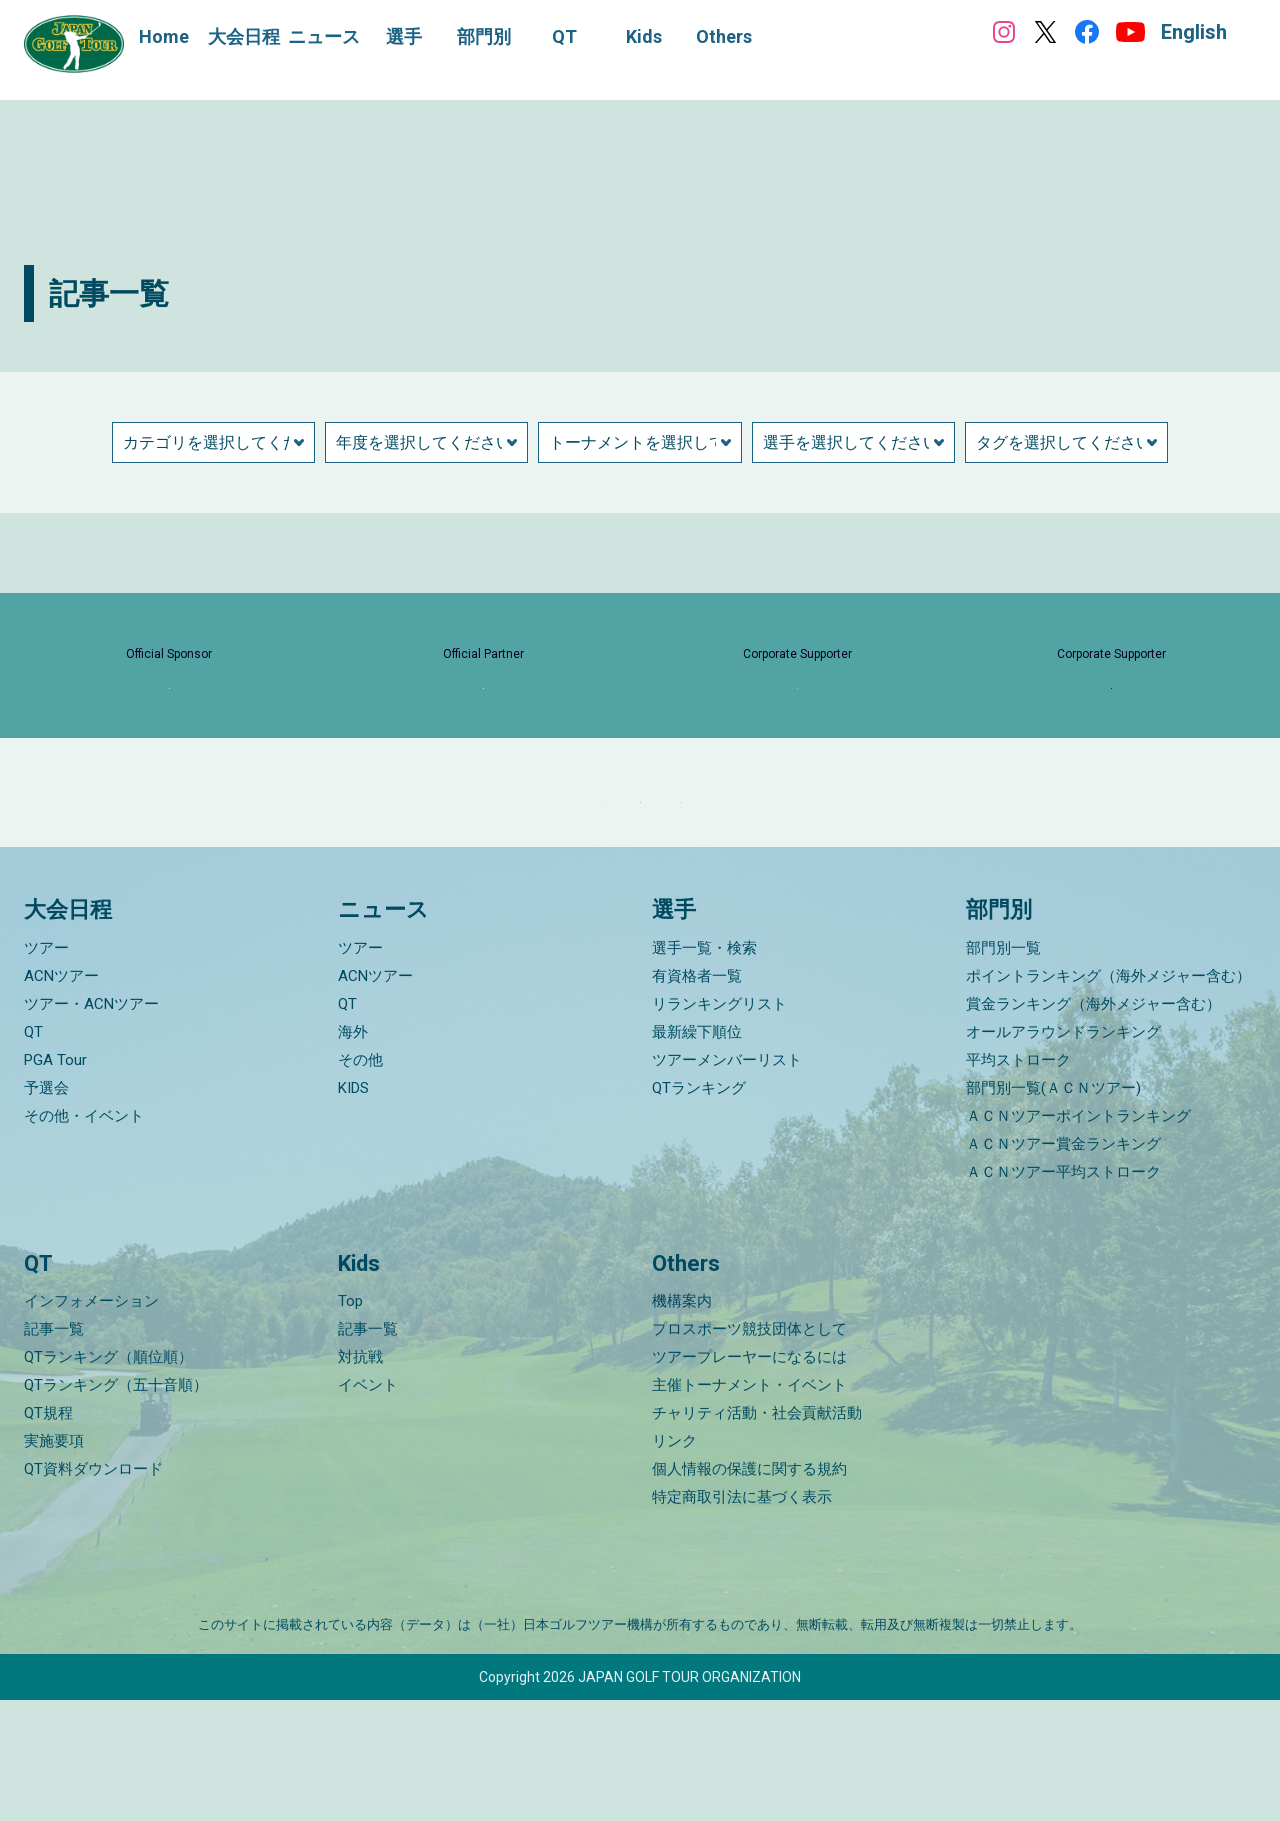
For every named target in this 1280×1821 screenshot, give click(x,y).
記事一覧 (54, 1450)
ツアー (46, 1069)
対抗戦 (360, 1478)
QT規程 (48, 1534)
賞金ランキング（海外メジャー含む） (1093, 1125)
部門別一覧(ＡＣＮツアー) (1053, 1209)
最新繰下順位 (697, 1153)
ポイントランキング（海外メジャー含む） (1108, 1097)
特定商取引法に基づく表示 (742, 1618)
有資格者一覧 (697, 1097)
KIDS (353, 1209)
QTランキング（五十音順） (116, 1506)
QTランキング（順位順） (108, 1478)
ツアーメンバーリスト (727, 1181)
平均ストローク (1018, 1181)
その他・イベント (84, 1237)
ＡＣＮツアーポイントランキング (1078, 1237)
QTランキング (699, 1209)
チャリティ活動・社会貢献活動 (757, 1534)
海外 (353, 1153)
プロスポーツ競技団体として (749, 1450)
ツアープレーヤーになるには (749, 1478)
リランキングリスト (719, 1125)
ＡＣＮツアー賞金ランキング (1063, 1265)
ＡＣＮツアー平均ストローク (1063, 1293)
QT (33, 1153)
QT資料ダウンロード (93, 1590)
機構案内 (682, 1422)
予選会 (46, 1209)
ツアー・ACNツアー (91, 1125)
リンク (674, 1562)
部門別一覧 (1003, 1069)
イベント (368, 1506)
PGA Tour (55, 1181)
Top (350, 1422)
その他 (360, 1181)
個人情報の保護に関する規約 (749, 1590)
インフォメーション (91, 1422)
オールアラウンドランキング (1063, 1153)
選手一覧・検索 (704, 1069)
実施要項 (54, 1562)
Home (164, 36)
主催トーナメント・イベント (749, 1506)
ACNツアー (61, 1097)
